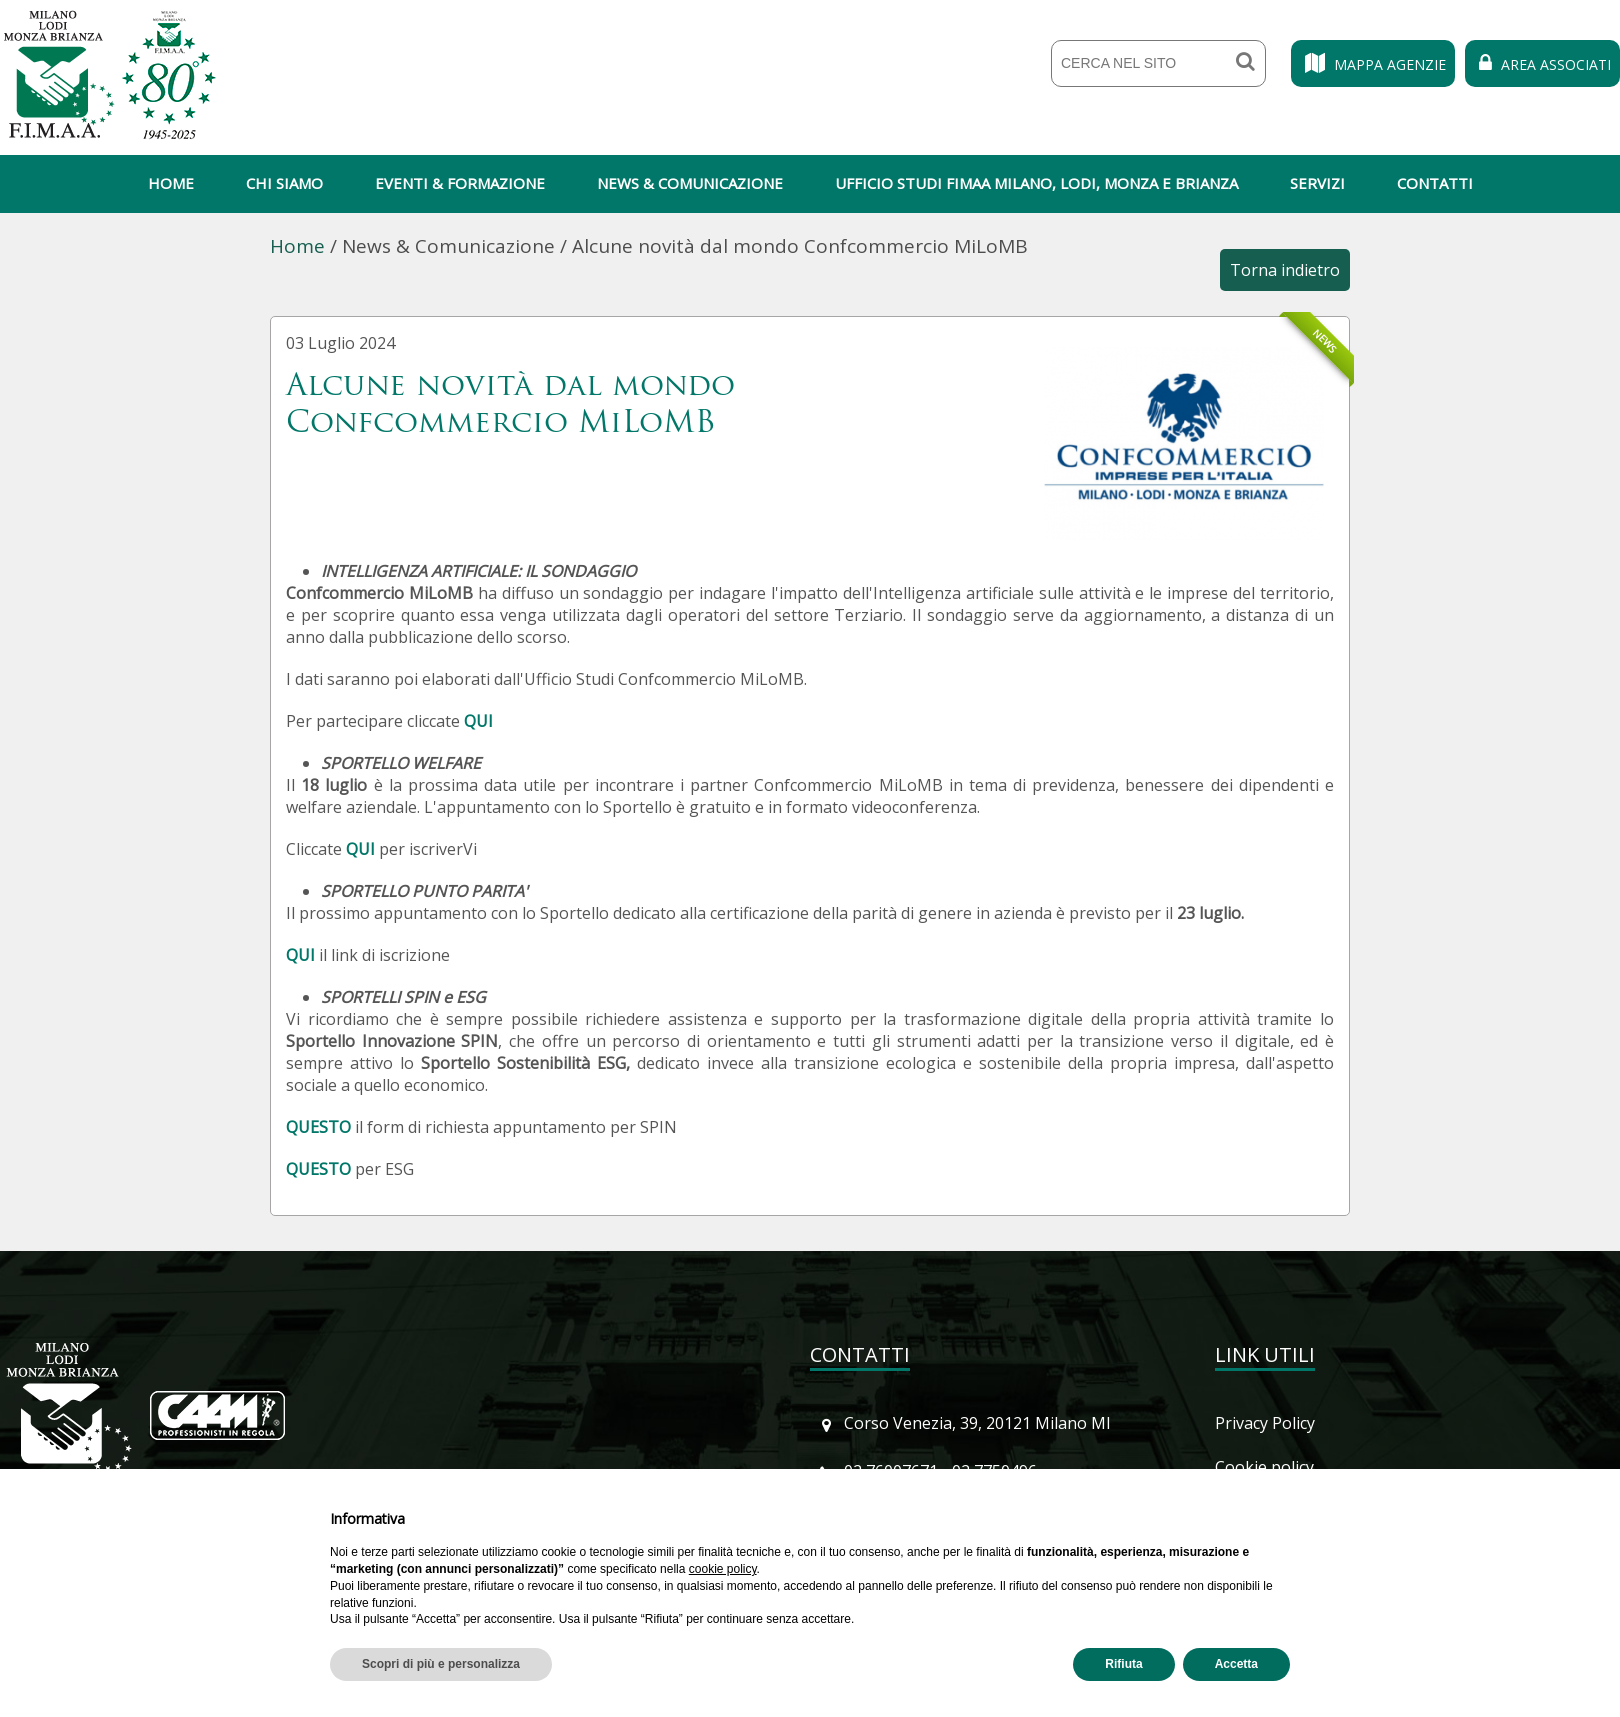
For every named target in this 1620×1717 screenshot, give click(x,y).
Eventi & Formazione (460, 183)
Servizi (1317, 183)
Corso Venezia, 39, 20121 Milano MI (977, 1423)
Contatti (1435, 183)
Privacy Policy (1265, 1423)
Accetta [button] (1236, 1664)
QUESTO (318, 1127)
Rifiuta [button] (1123, 1664)
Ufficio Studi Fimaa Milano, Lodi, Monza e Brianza (1036, 183)
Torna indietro (1285, 270)
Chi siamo (284, 183)
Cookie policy (1264, 1467)
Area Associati (1542, 64)
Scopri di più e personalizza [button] (441, 1664)
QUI (478, 721)
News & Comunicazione (690, 183)
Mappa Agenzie (1373, 64)
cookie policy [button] (723, 1569)
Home (171, 183)
